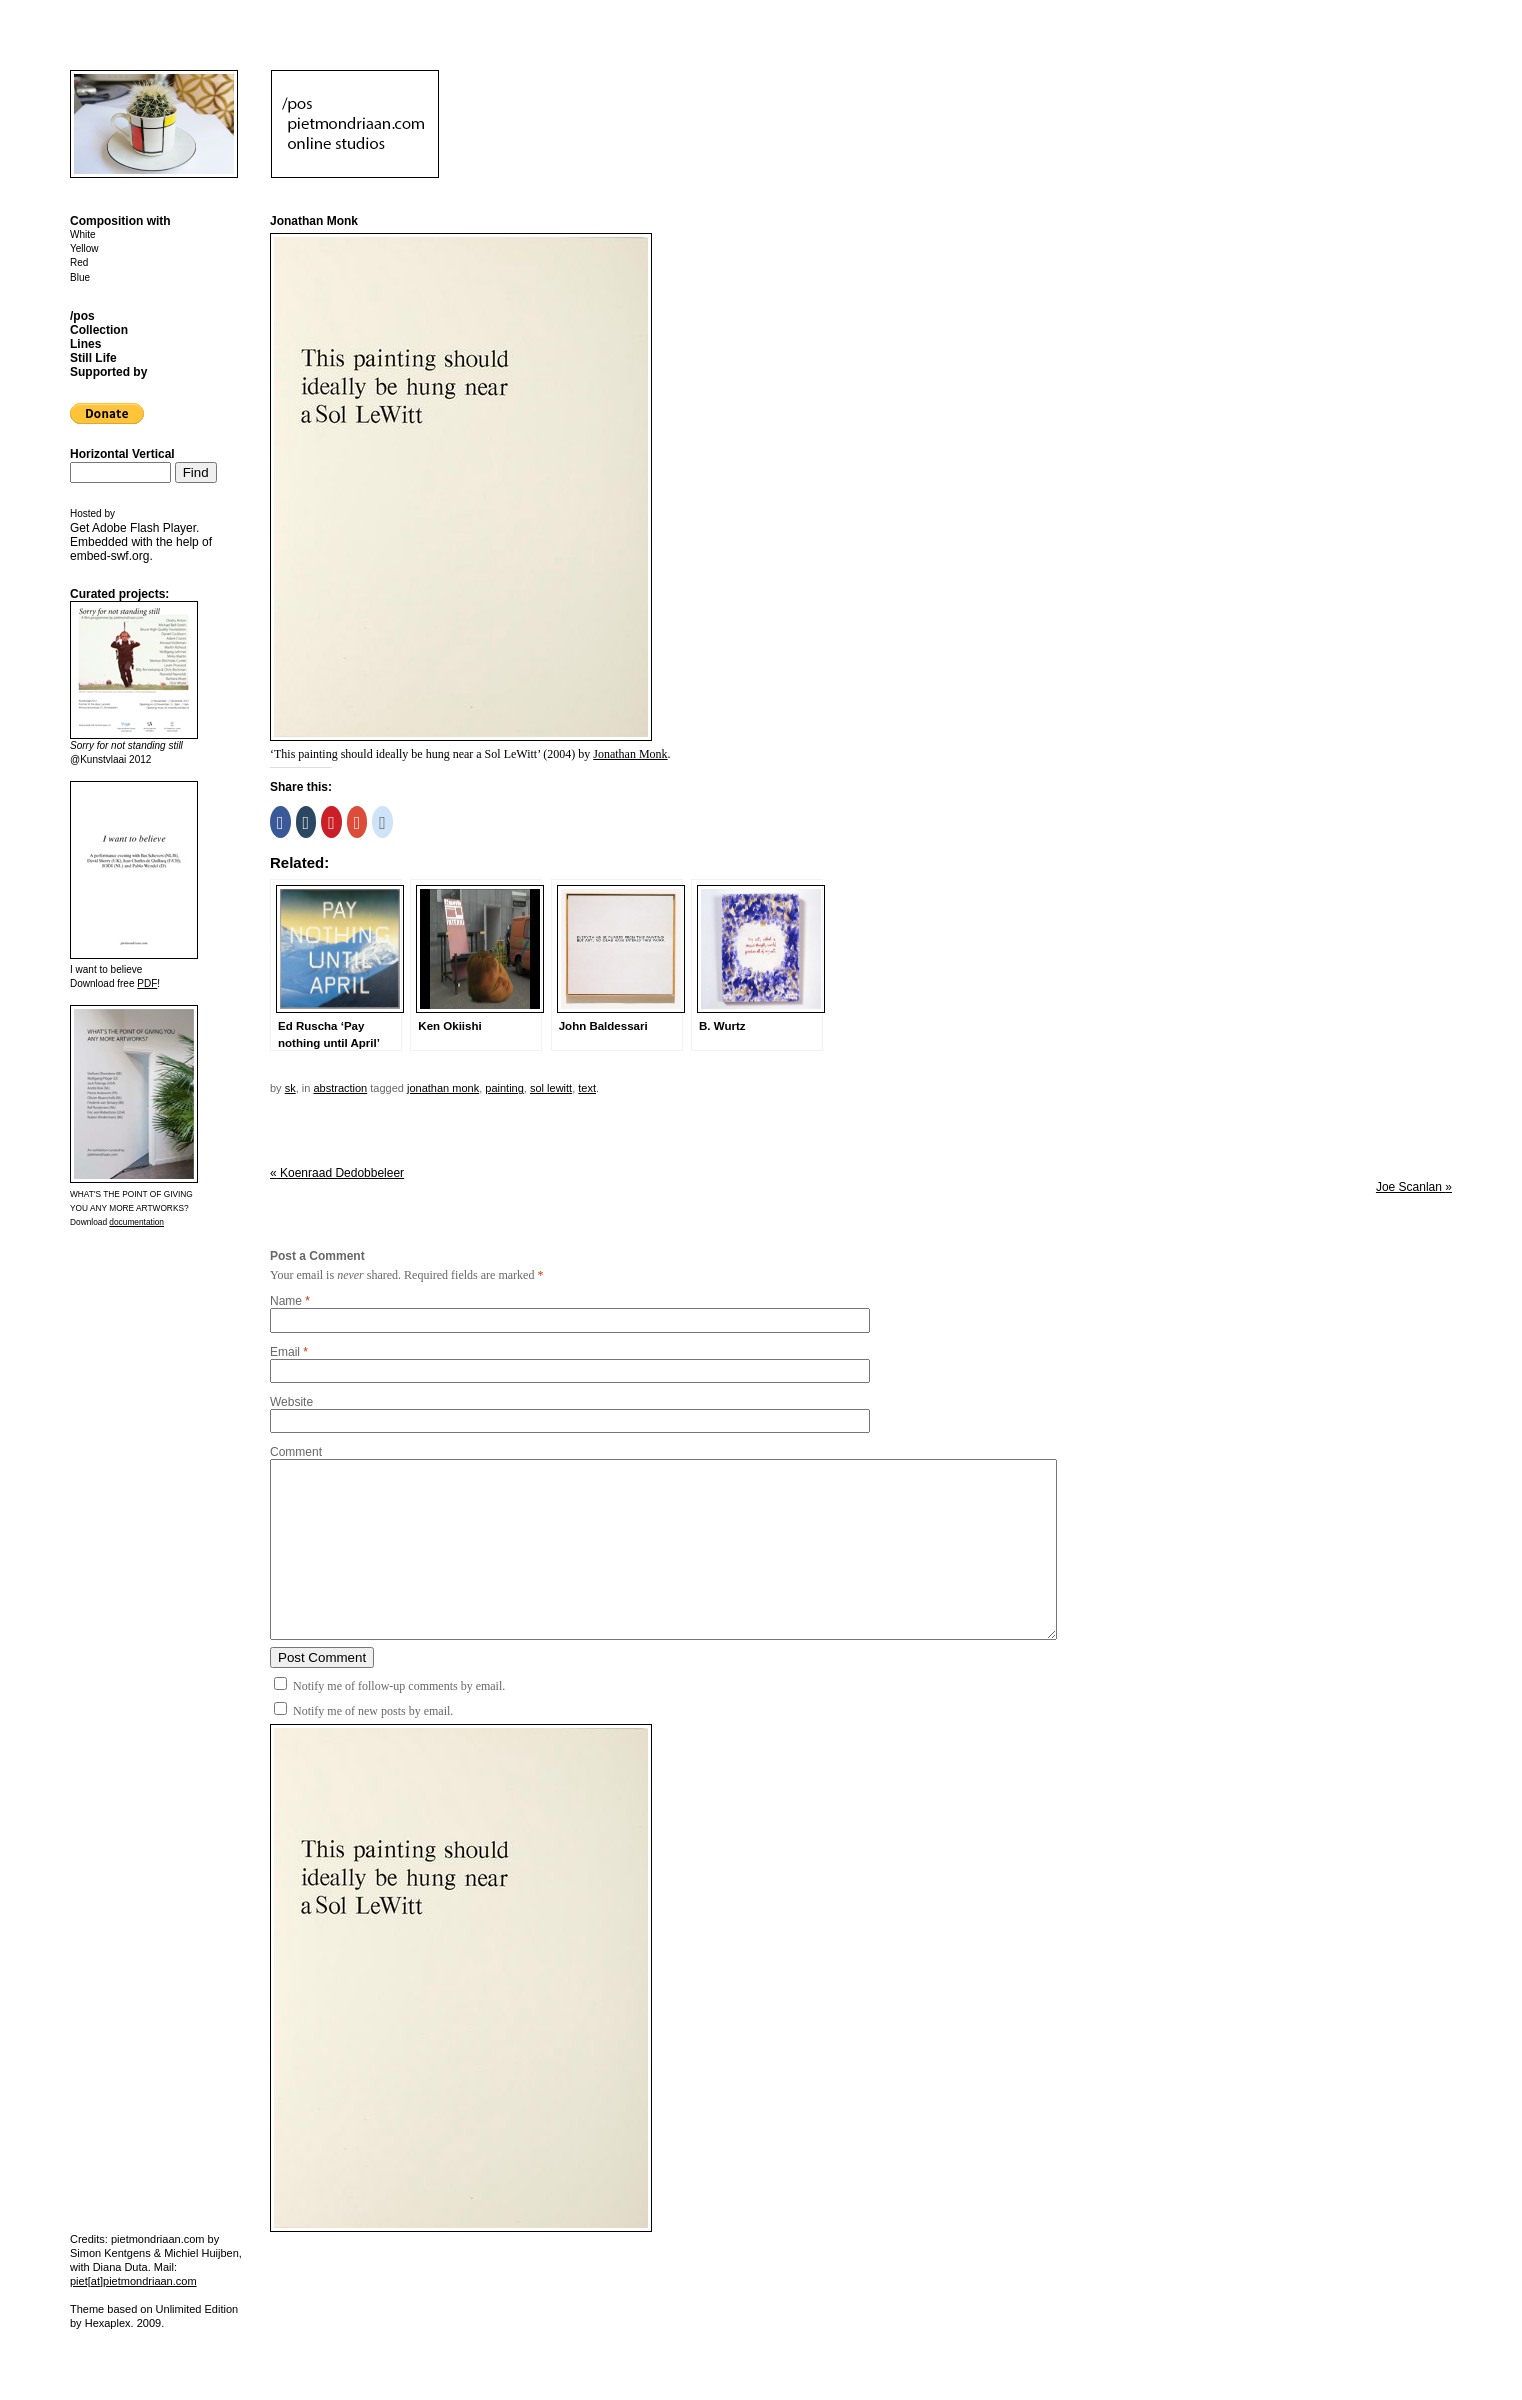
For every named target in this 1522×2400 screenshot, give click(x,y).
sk (290, 1088)
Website (291, 1402)
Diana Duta (120, 2267)
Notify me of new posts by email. (373, 1711)
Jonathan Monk (630, 754)
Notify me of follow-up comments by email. (399, 1686)
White (83, 234)
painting (504, 1088)
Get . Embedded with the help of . (141, 542)
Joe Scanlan (1414, 1187)
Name (286, 1301)
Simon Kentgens (110, 2253)
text (587, 1088)
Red (79, 262)
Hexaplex (108, 2323)
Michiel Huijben (201, 2253)
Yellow (84, 248)
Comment (296, 1452)
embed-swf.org (109, 556)
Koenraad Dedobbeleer (337, 1173)
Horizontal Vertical (122, 454)
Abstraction (340, 1088)
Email (285, 1352)
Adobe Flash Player (144, 528)
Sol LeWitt (551, 1088)
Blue (80, 277)
